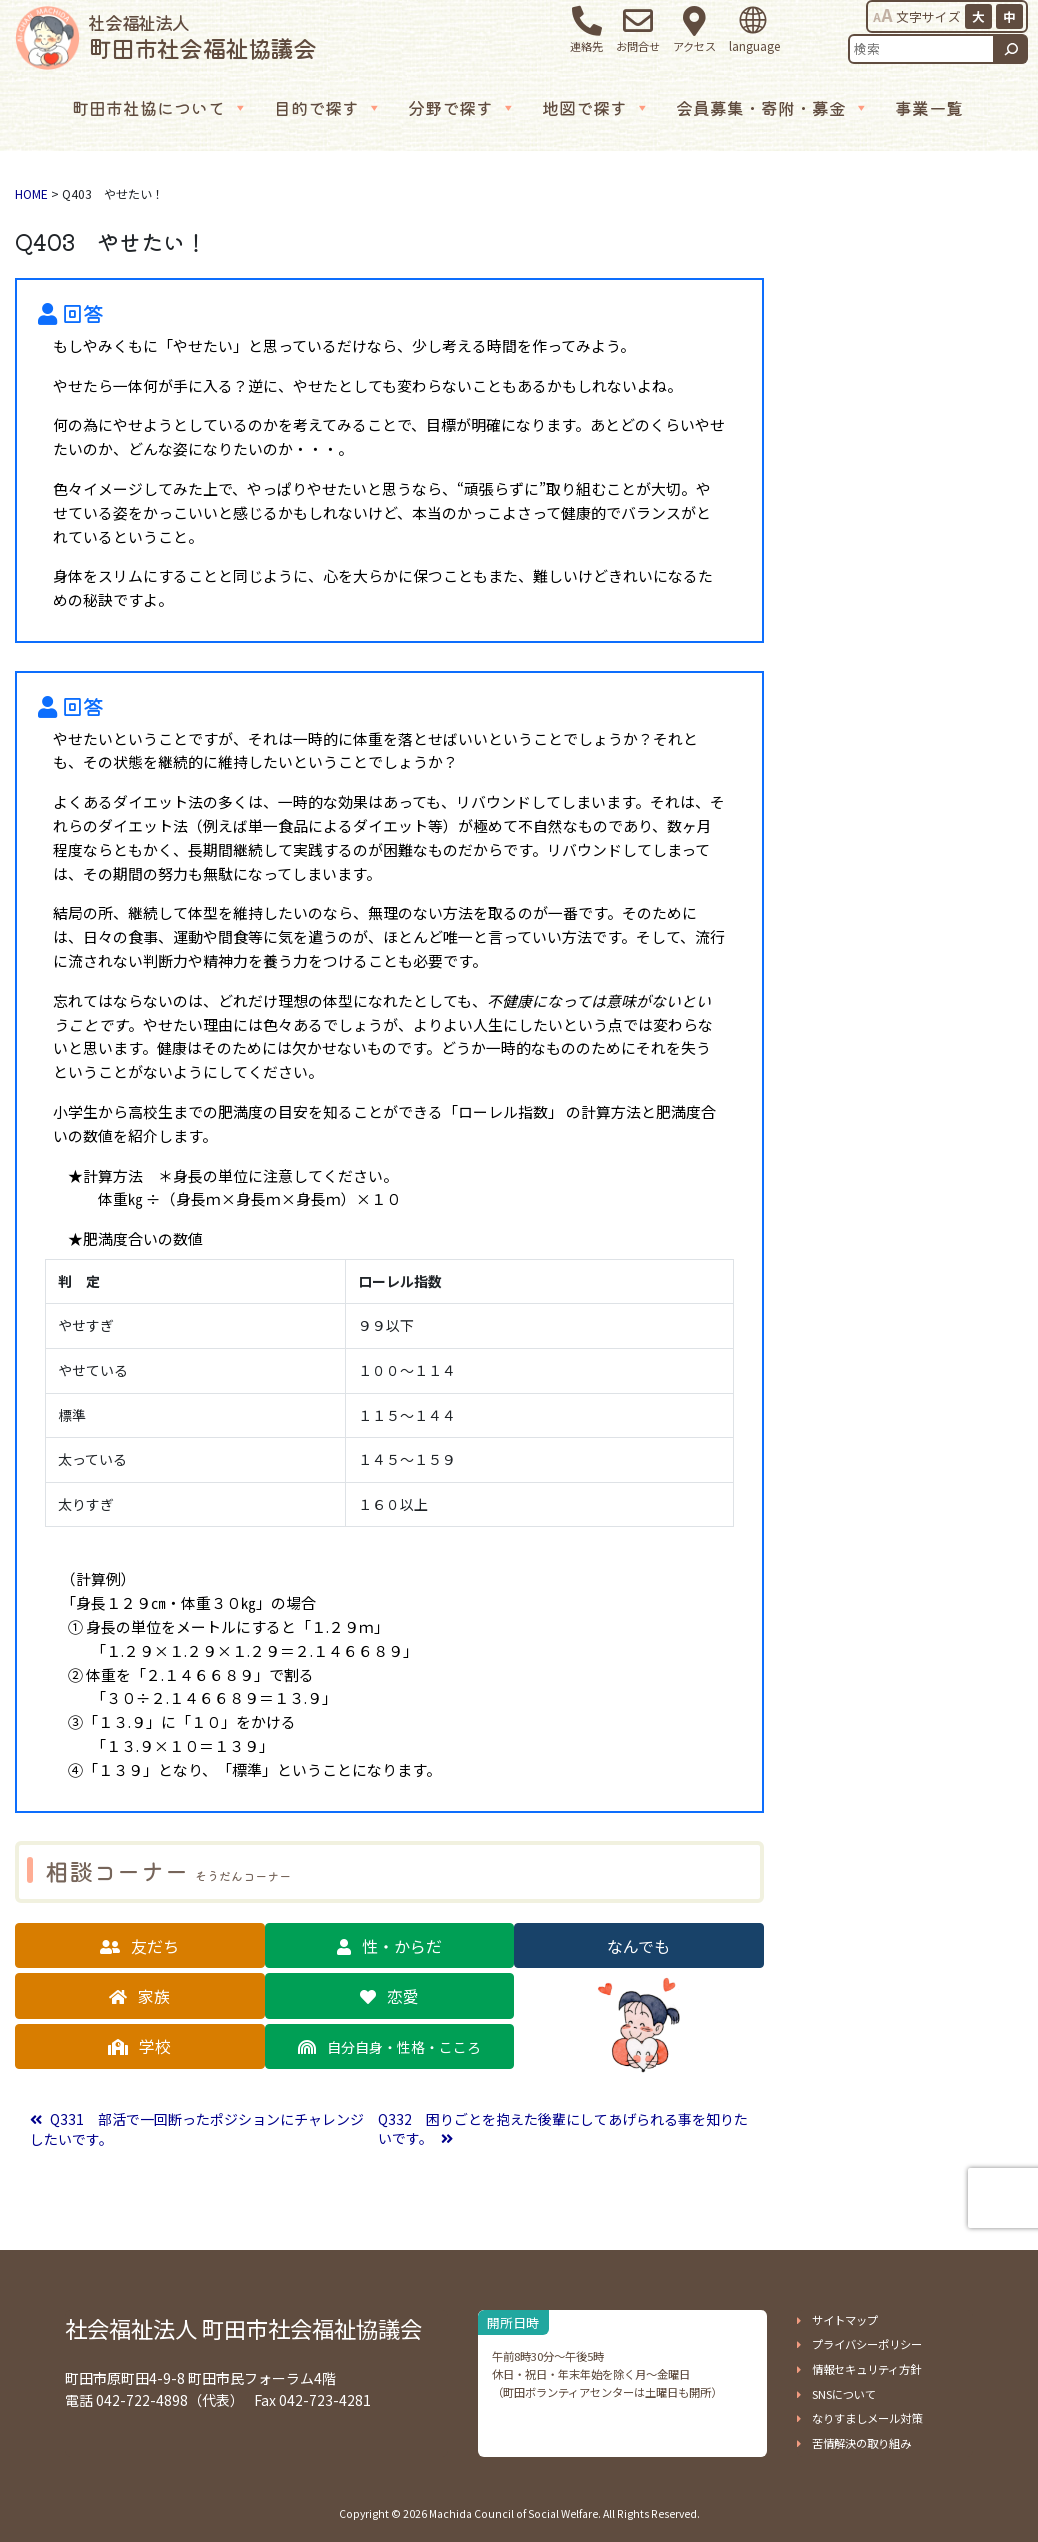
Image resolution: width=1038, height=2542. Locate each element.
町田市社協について (160, 108)
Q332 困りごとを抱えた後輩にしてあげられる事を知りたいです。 (563, 2129)
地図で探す (596, 108)
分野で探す (462, 108)
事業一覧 (929, 107)
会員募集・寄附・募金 (772, 108)
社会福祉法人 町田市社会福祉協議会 (243, 2328)
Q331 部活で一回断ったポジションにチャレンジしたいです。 (197, 2129)
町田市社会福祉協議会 (202, 37)
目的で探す (328, 108)
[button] (140, 1945)
